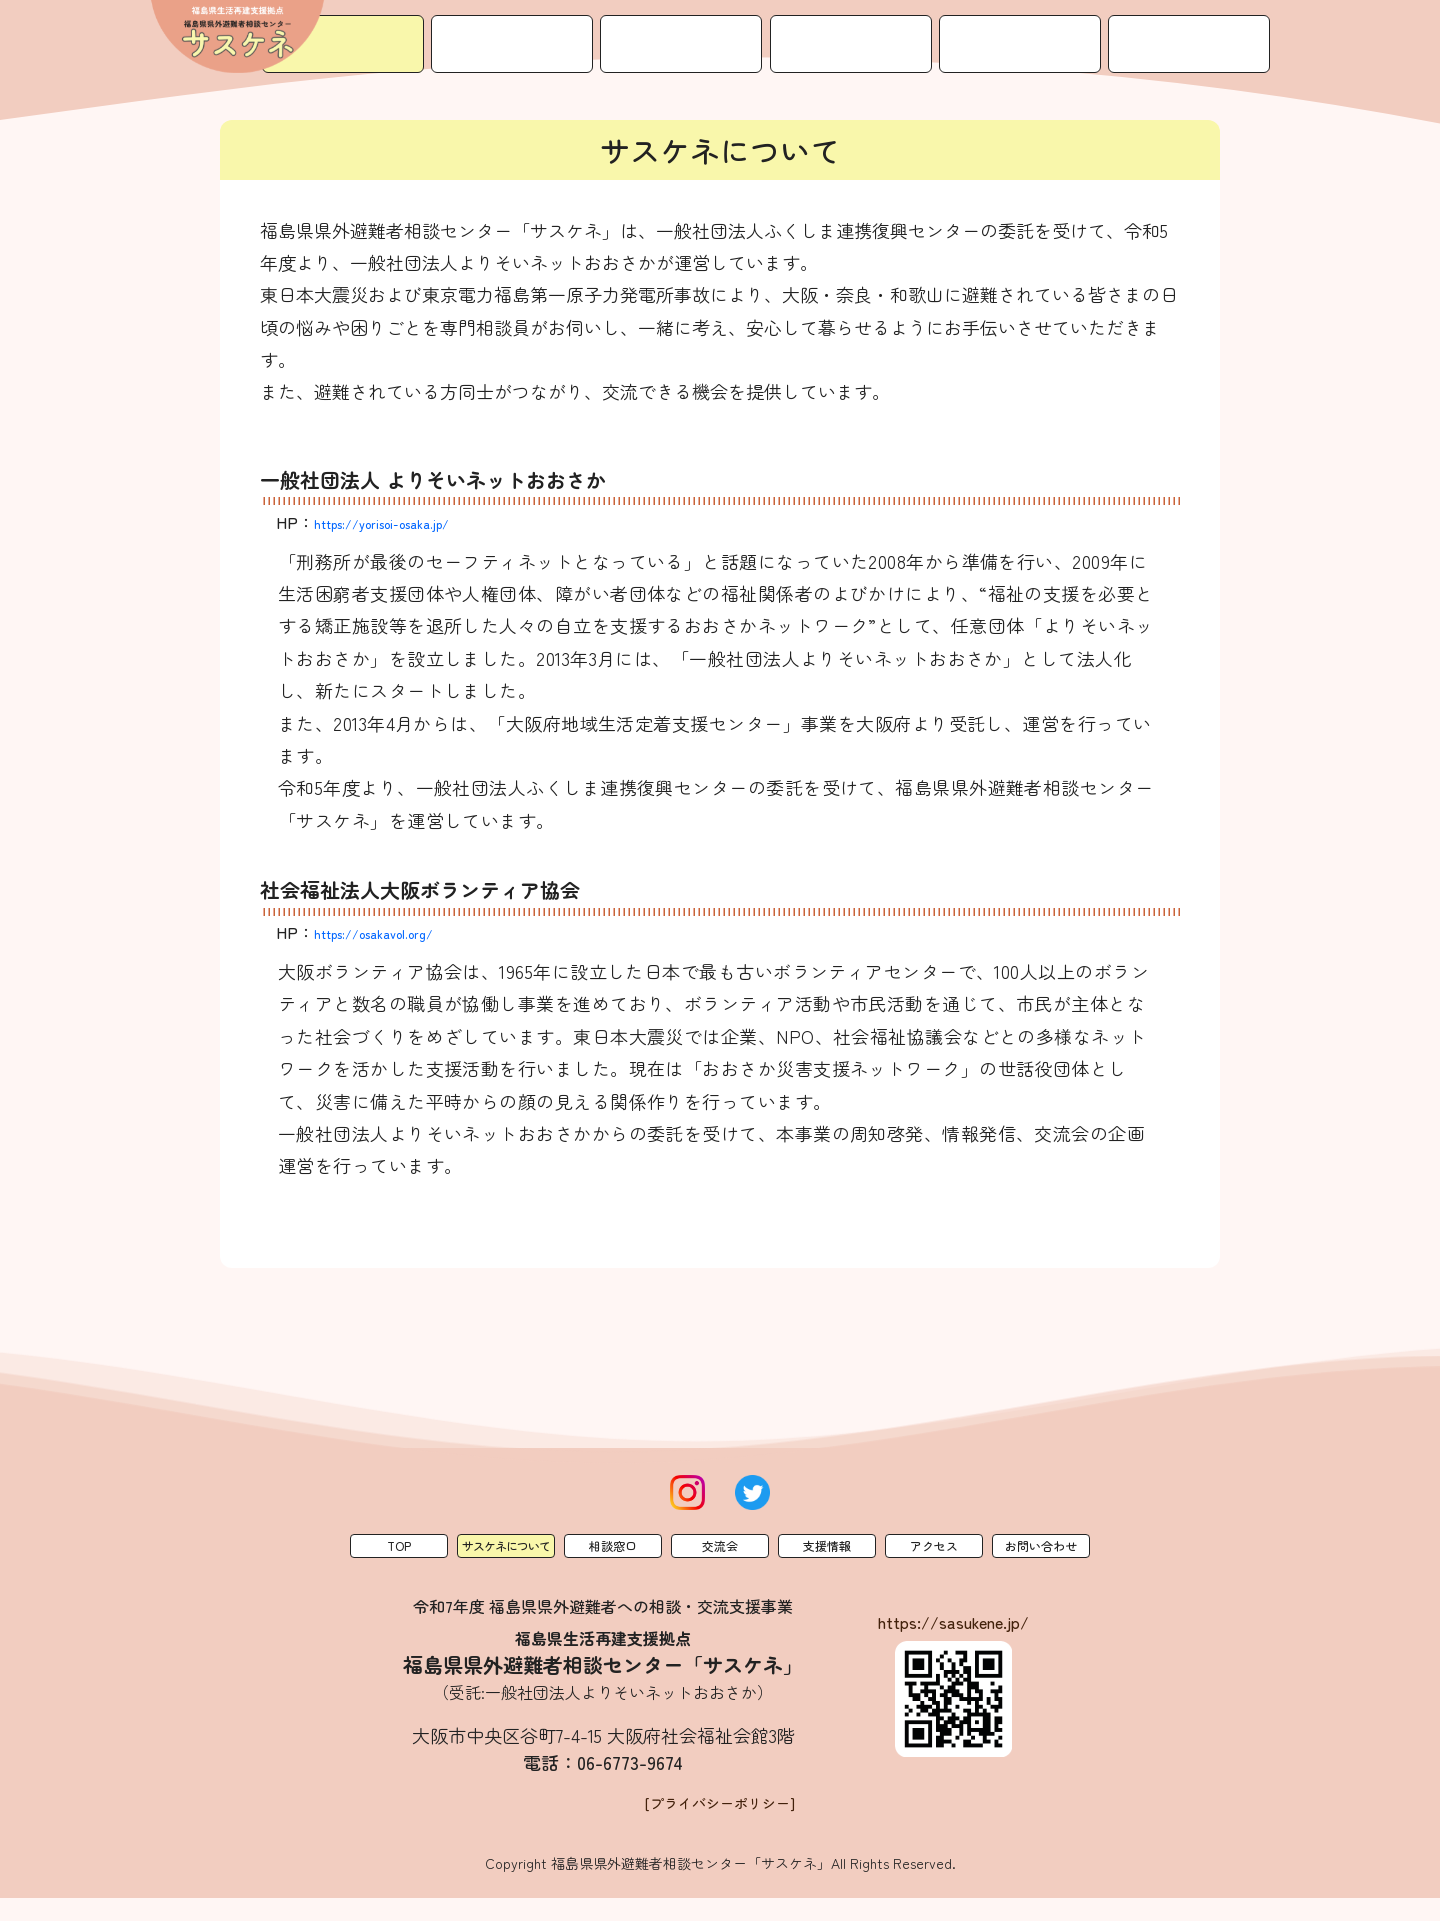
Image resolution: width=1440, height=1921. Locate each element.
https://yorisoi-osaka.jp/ (405, 522)
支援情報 (971, 29)
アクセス (1092, 29)
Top (399, 1545)
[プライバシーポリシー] (720, 1825)
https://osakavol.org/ (394, 932)
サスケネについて (607, 29)
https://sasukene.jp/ (953, 1622)
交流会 (849, 29)
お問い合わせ (1213, 29)
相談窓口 (728, 29)
